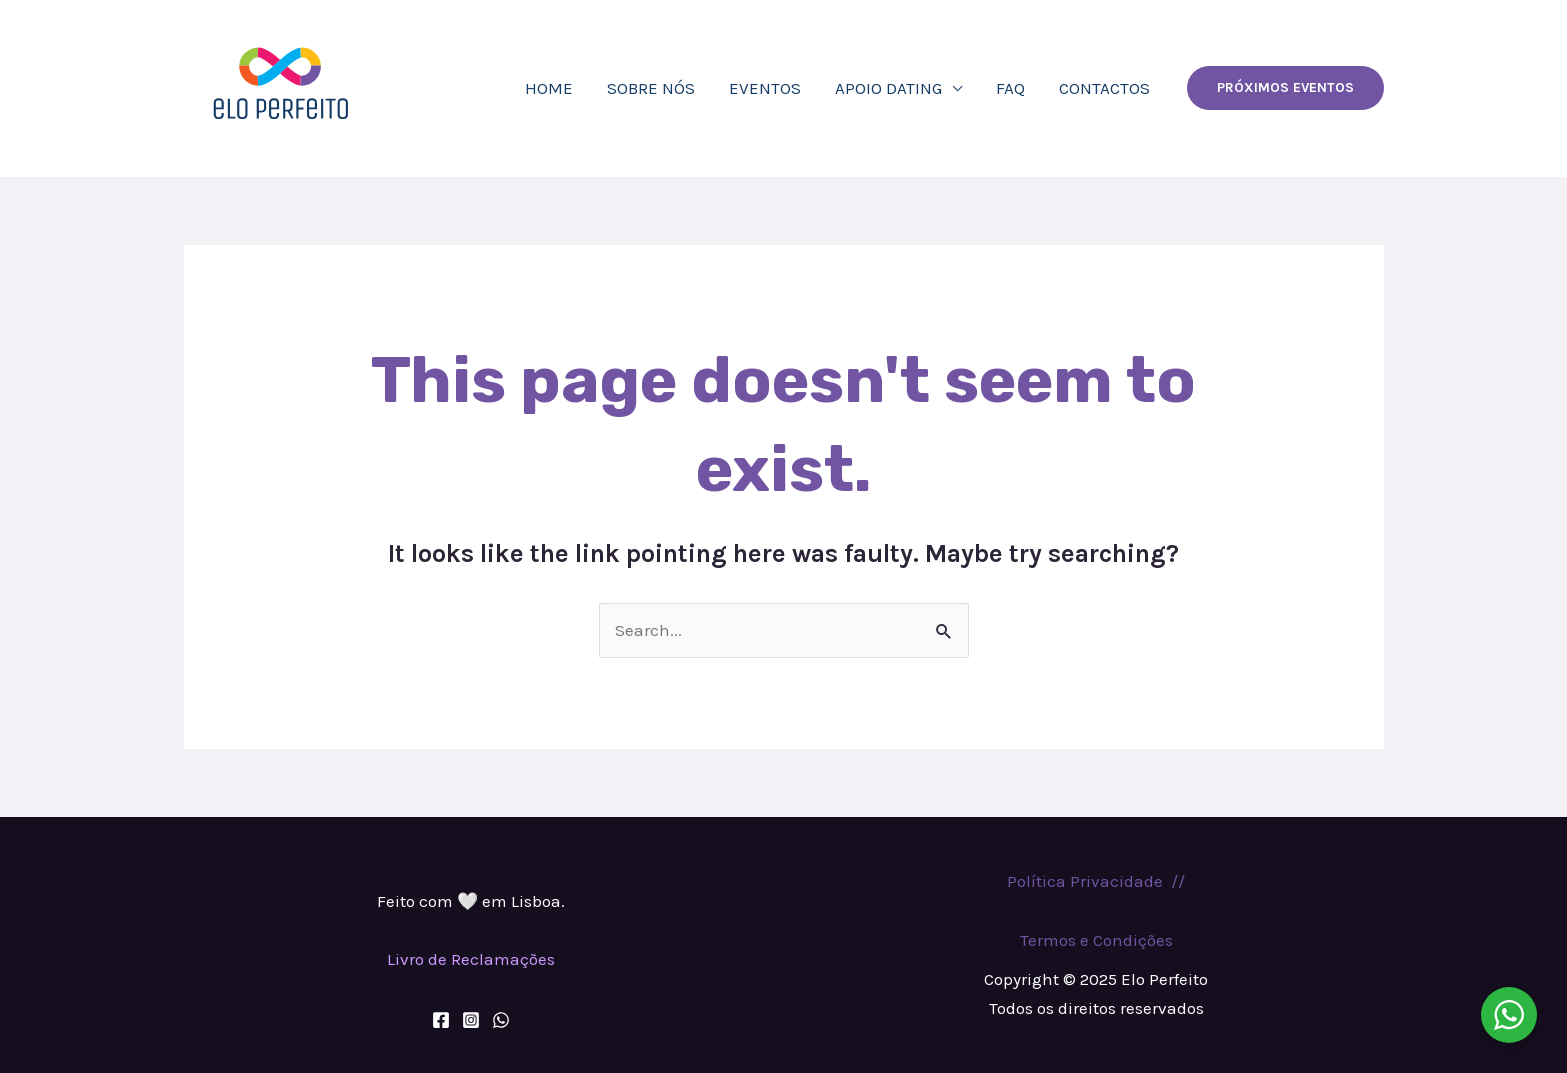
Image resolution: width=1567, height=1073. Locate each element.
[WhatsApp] (501, 1020)
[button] (1285, 88)
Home (549, 88)
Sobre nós (651, 88)
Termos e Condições (1096, 940)
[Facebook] (441, 1020)
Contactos (1104, 88)
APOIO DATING (888, 88)
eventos (765, 88)
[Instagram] (471, 1020)
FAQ (1010, 88)
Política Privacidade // (1096, 881)
